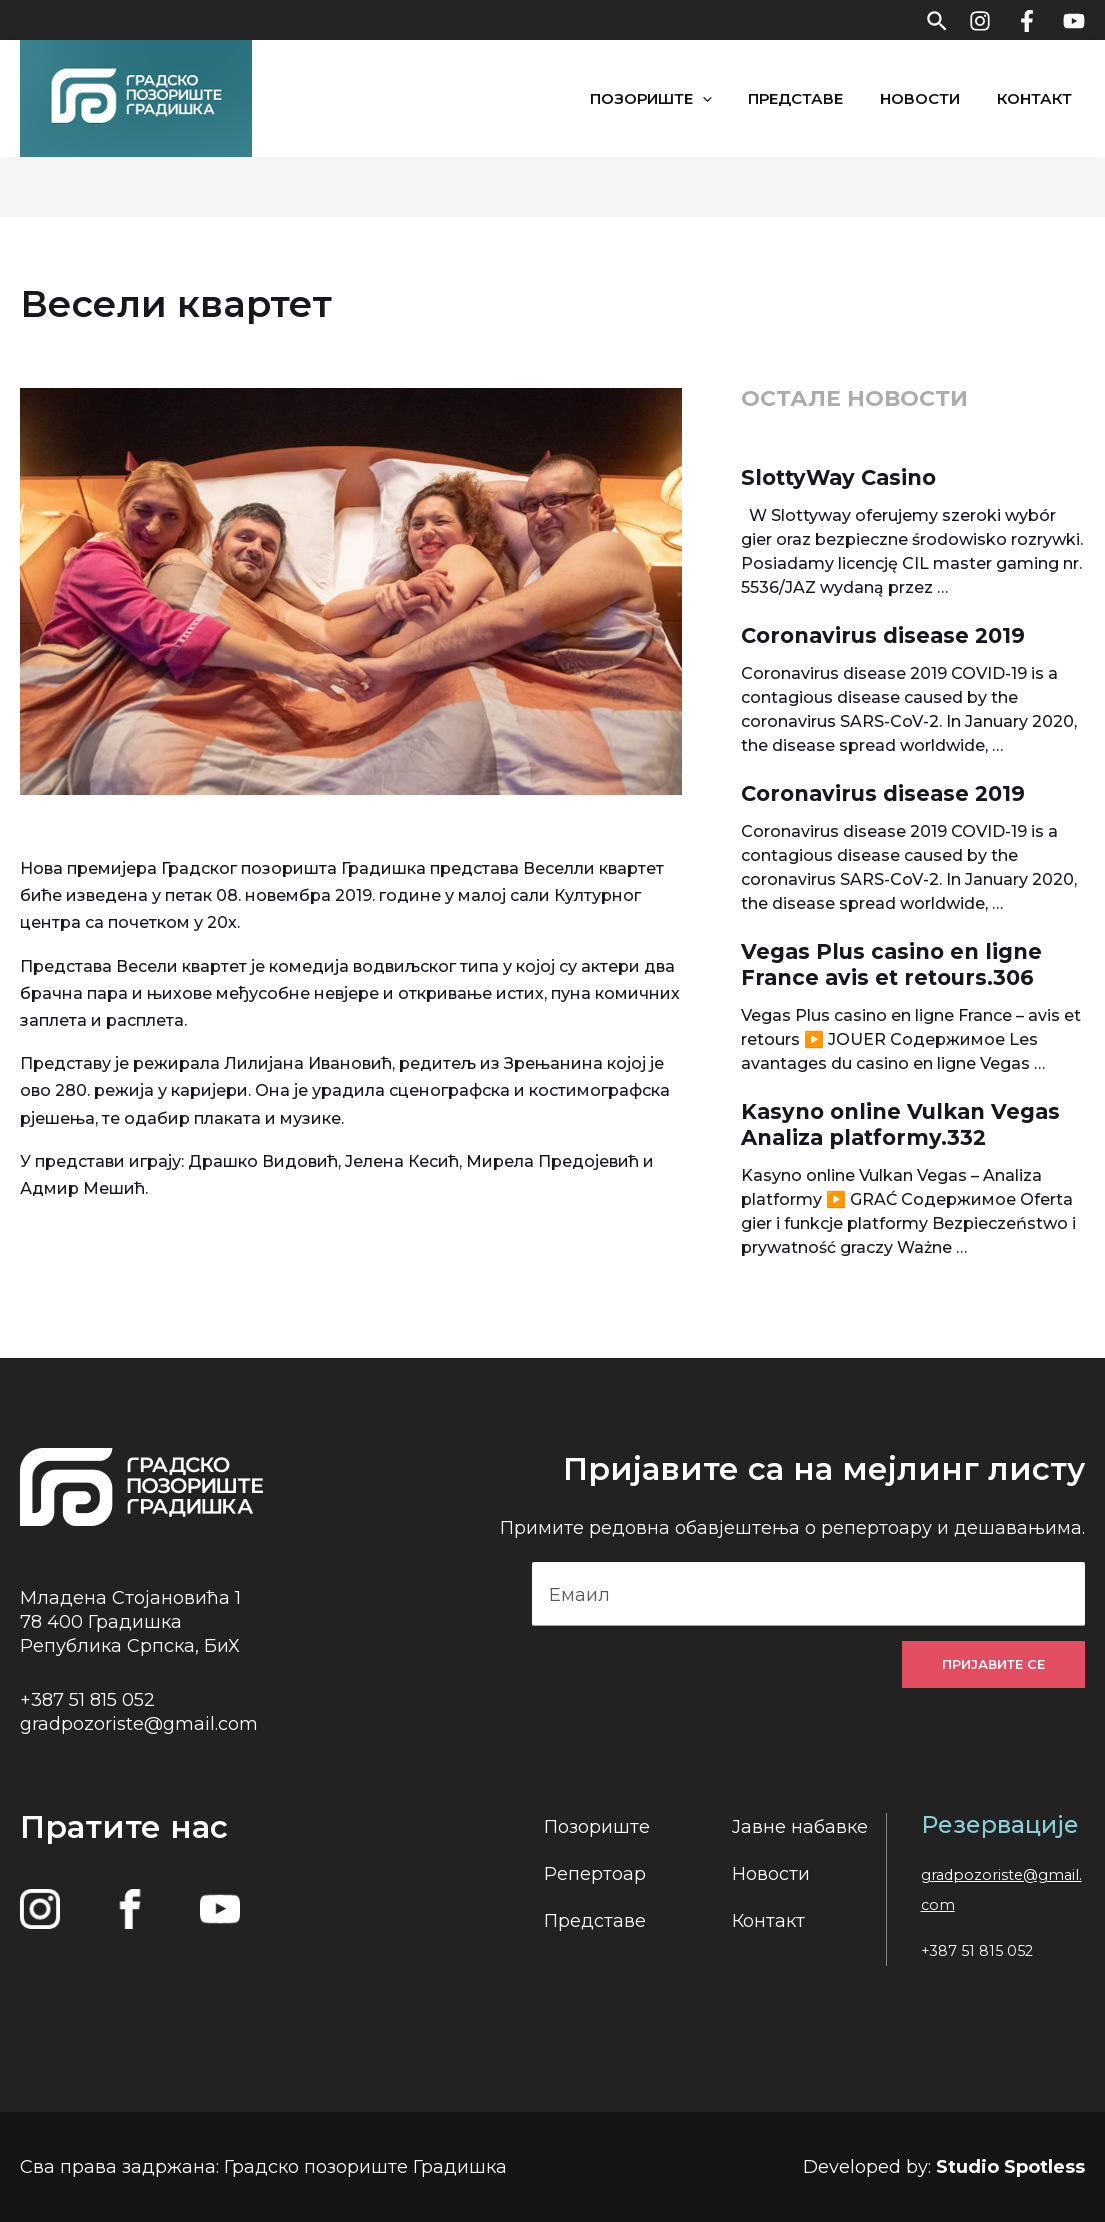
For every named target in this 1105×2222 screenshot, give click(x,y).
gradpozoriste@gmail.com (139, 1723)
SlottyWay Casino (838, 477)
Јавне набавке (800, 1827)
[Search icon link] (938, 20)
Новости (940, 98)
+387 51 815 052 (87, 1699)
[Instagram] (980, 21)
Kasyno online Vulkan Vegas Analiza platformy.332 (900, 1124)
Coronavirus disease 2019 (883, 635)
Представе (822, 98)
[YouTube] (1074, 21)
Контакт (1047, 98)
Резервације (1000, 1824)
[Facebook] (1027, 21)
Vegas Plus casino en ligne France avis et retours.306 (891, 964)
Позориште (684, 98)
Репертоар (595, 1874)
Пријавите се (993, 1664)
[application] (735, 98)
